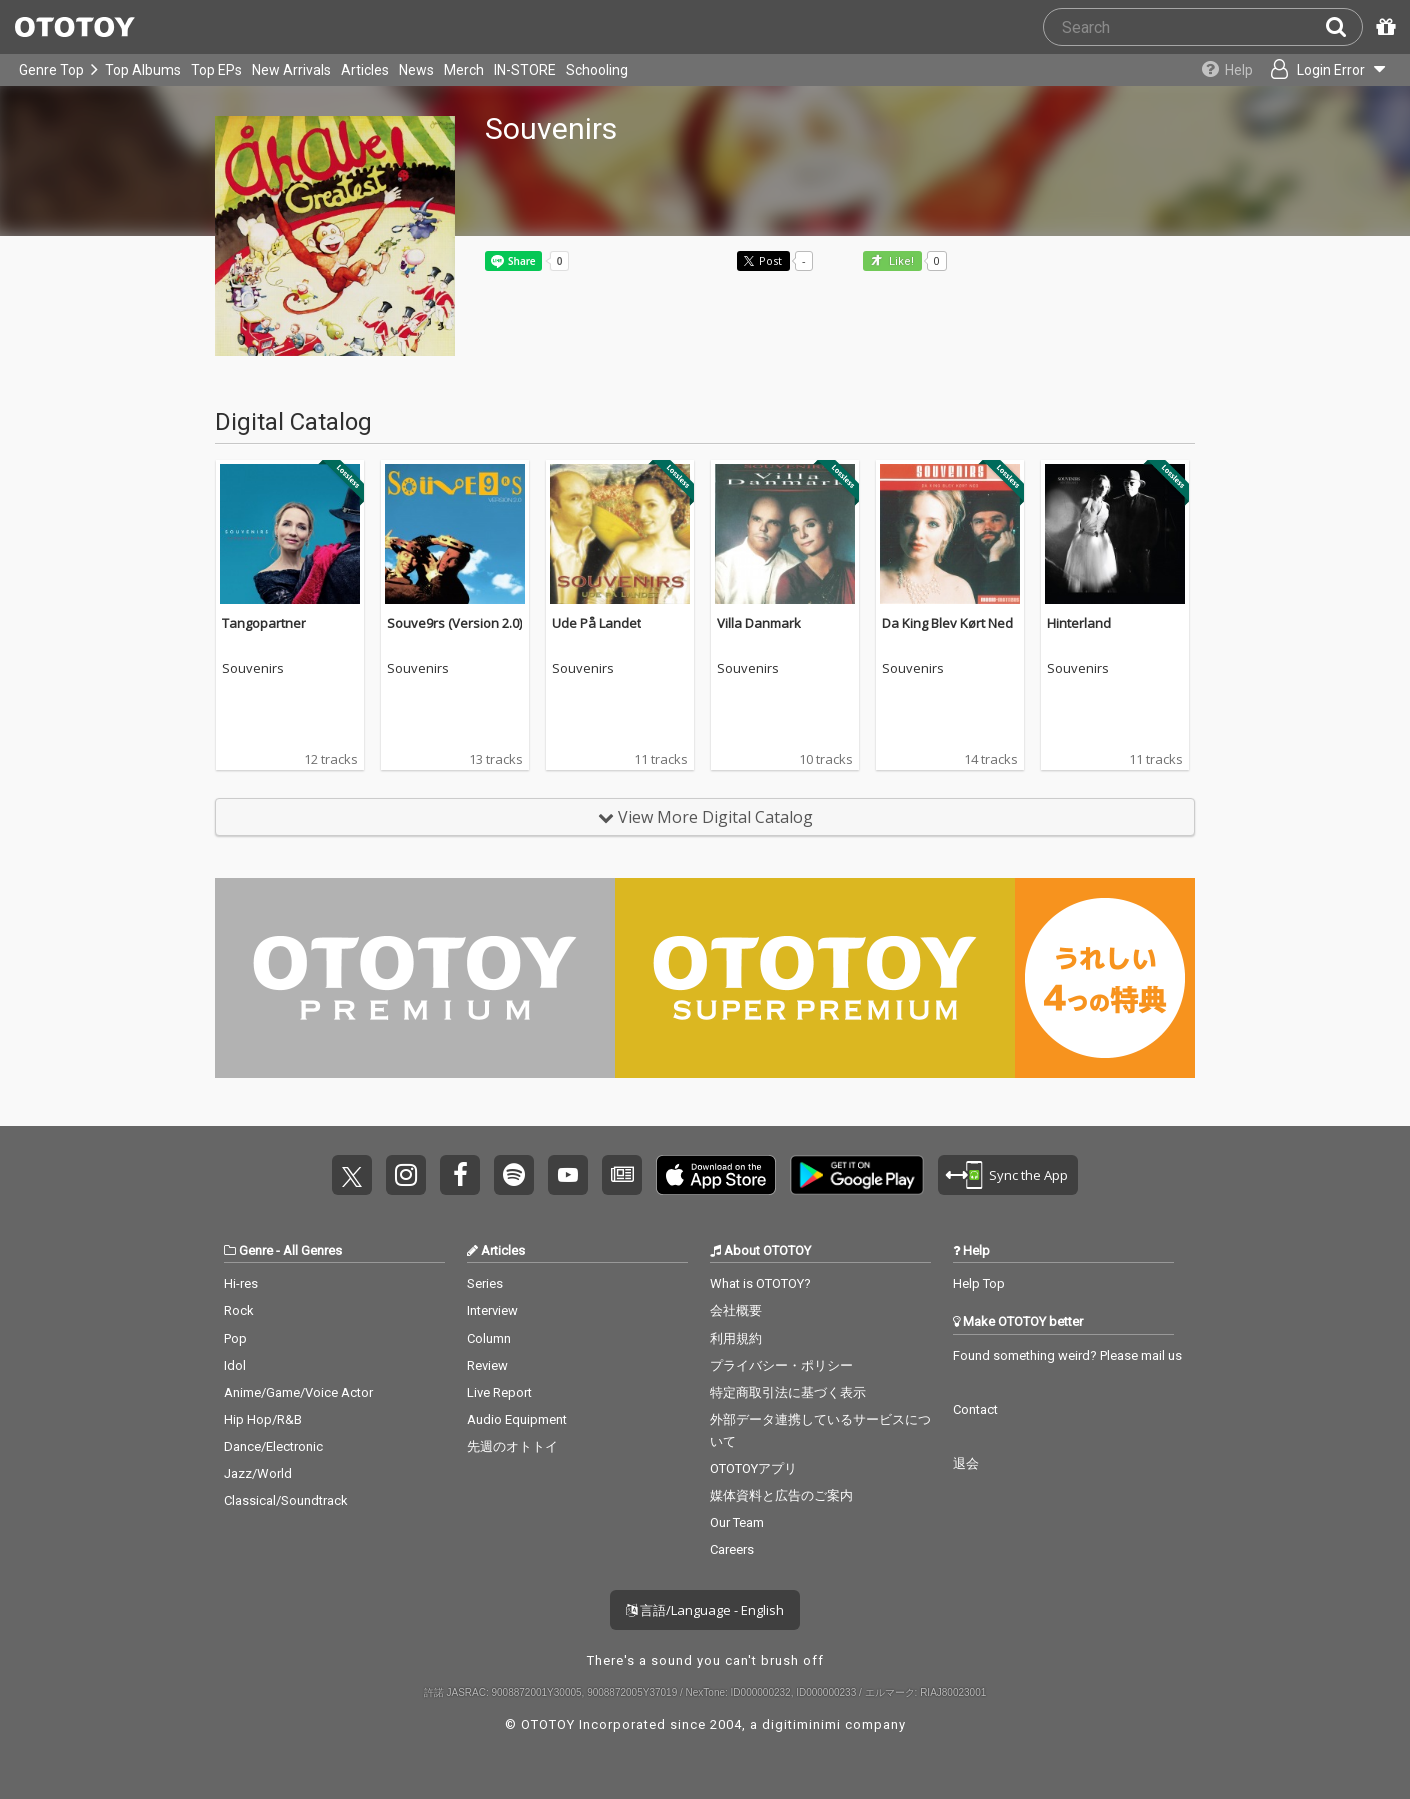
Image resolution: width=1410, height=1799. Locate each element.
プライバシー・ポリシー (781, 1365)
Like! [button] (900, 261)
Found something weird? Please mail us (1067, 1355)
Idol (235, 1365)
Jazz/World (258, 1473)
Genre (256, 1250)
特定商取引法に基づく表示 (788, 1392)
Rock (239, 1310)
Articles (365, 70)
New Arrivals (291, 70)
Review (487, 1365)
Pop (235, 1338)
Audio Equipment (517, 1419)
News (416, 70)
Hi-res (241, 1283)
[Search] (1344, 27)
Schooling (597, 70)
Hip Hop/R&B (263, 1419)
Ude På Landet (596, 623)
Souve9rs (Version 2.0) (454, 623)
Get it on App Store (716, 1175)
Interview (492, 1310)
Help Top (979, 1283)
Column (489, 1338)
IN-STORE (525, 70)
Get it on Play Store (857, 1175)
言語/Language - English (705, 1610)
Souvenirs (253, 669)
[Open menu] (1326, 70)
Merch (464, 70)
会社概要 (736, 1310)
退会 (966, 1463)
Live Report (499, 1392)
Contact (975, 1409)
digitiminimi (801, 1724)
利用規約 (736, 1338)
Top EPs (216, 70)
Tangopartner (264, 623)
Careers (732, 1549)
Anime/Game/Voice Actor (298, 1392)
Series (485, 1283)
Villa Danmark (759, 623)
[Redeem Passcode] (1383, 27)
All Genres (312, 1250)
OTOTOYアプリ (753, 1468)
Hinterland (1079, 623)
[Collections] (1222, 70)
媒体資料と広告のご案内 (781, 1495)
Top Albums (143, 70)
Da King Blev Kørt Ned (947, 623)
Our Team (737, 1522)
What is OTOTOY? (760, 1283)
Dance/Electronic (273, 1446)
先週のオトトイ (512, 1446)
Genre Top (51, 70)
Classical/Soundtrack (286, 1500)
